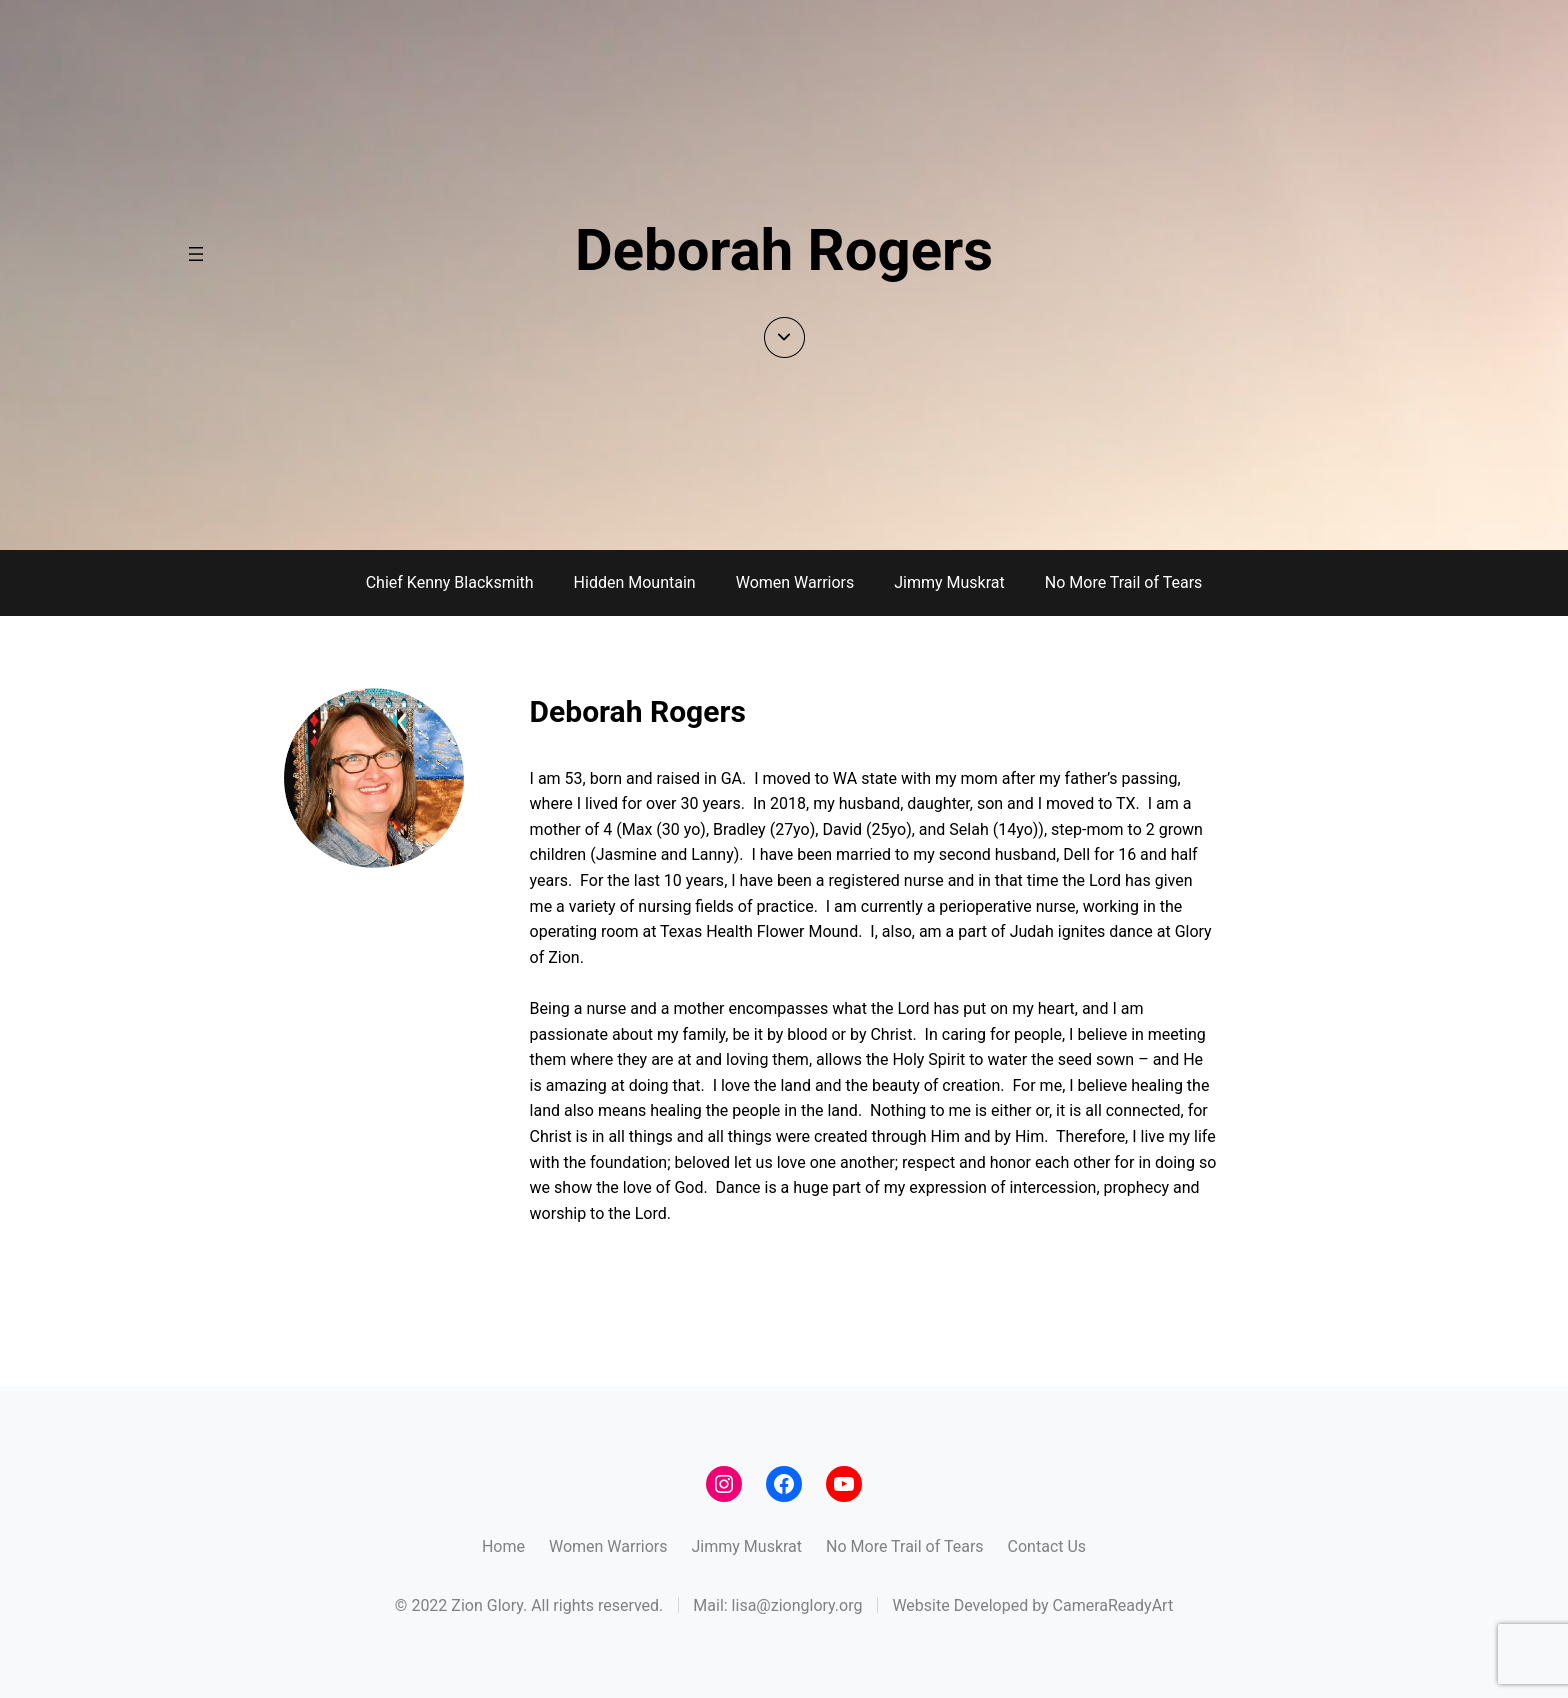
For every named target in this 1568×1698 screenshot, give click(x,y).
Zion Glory (487, 1605)
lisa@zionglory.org (797, 1605)
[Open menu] (196, 254)
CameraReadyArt (1113, 1605)
